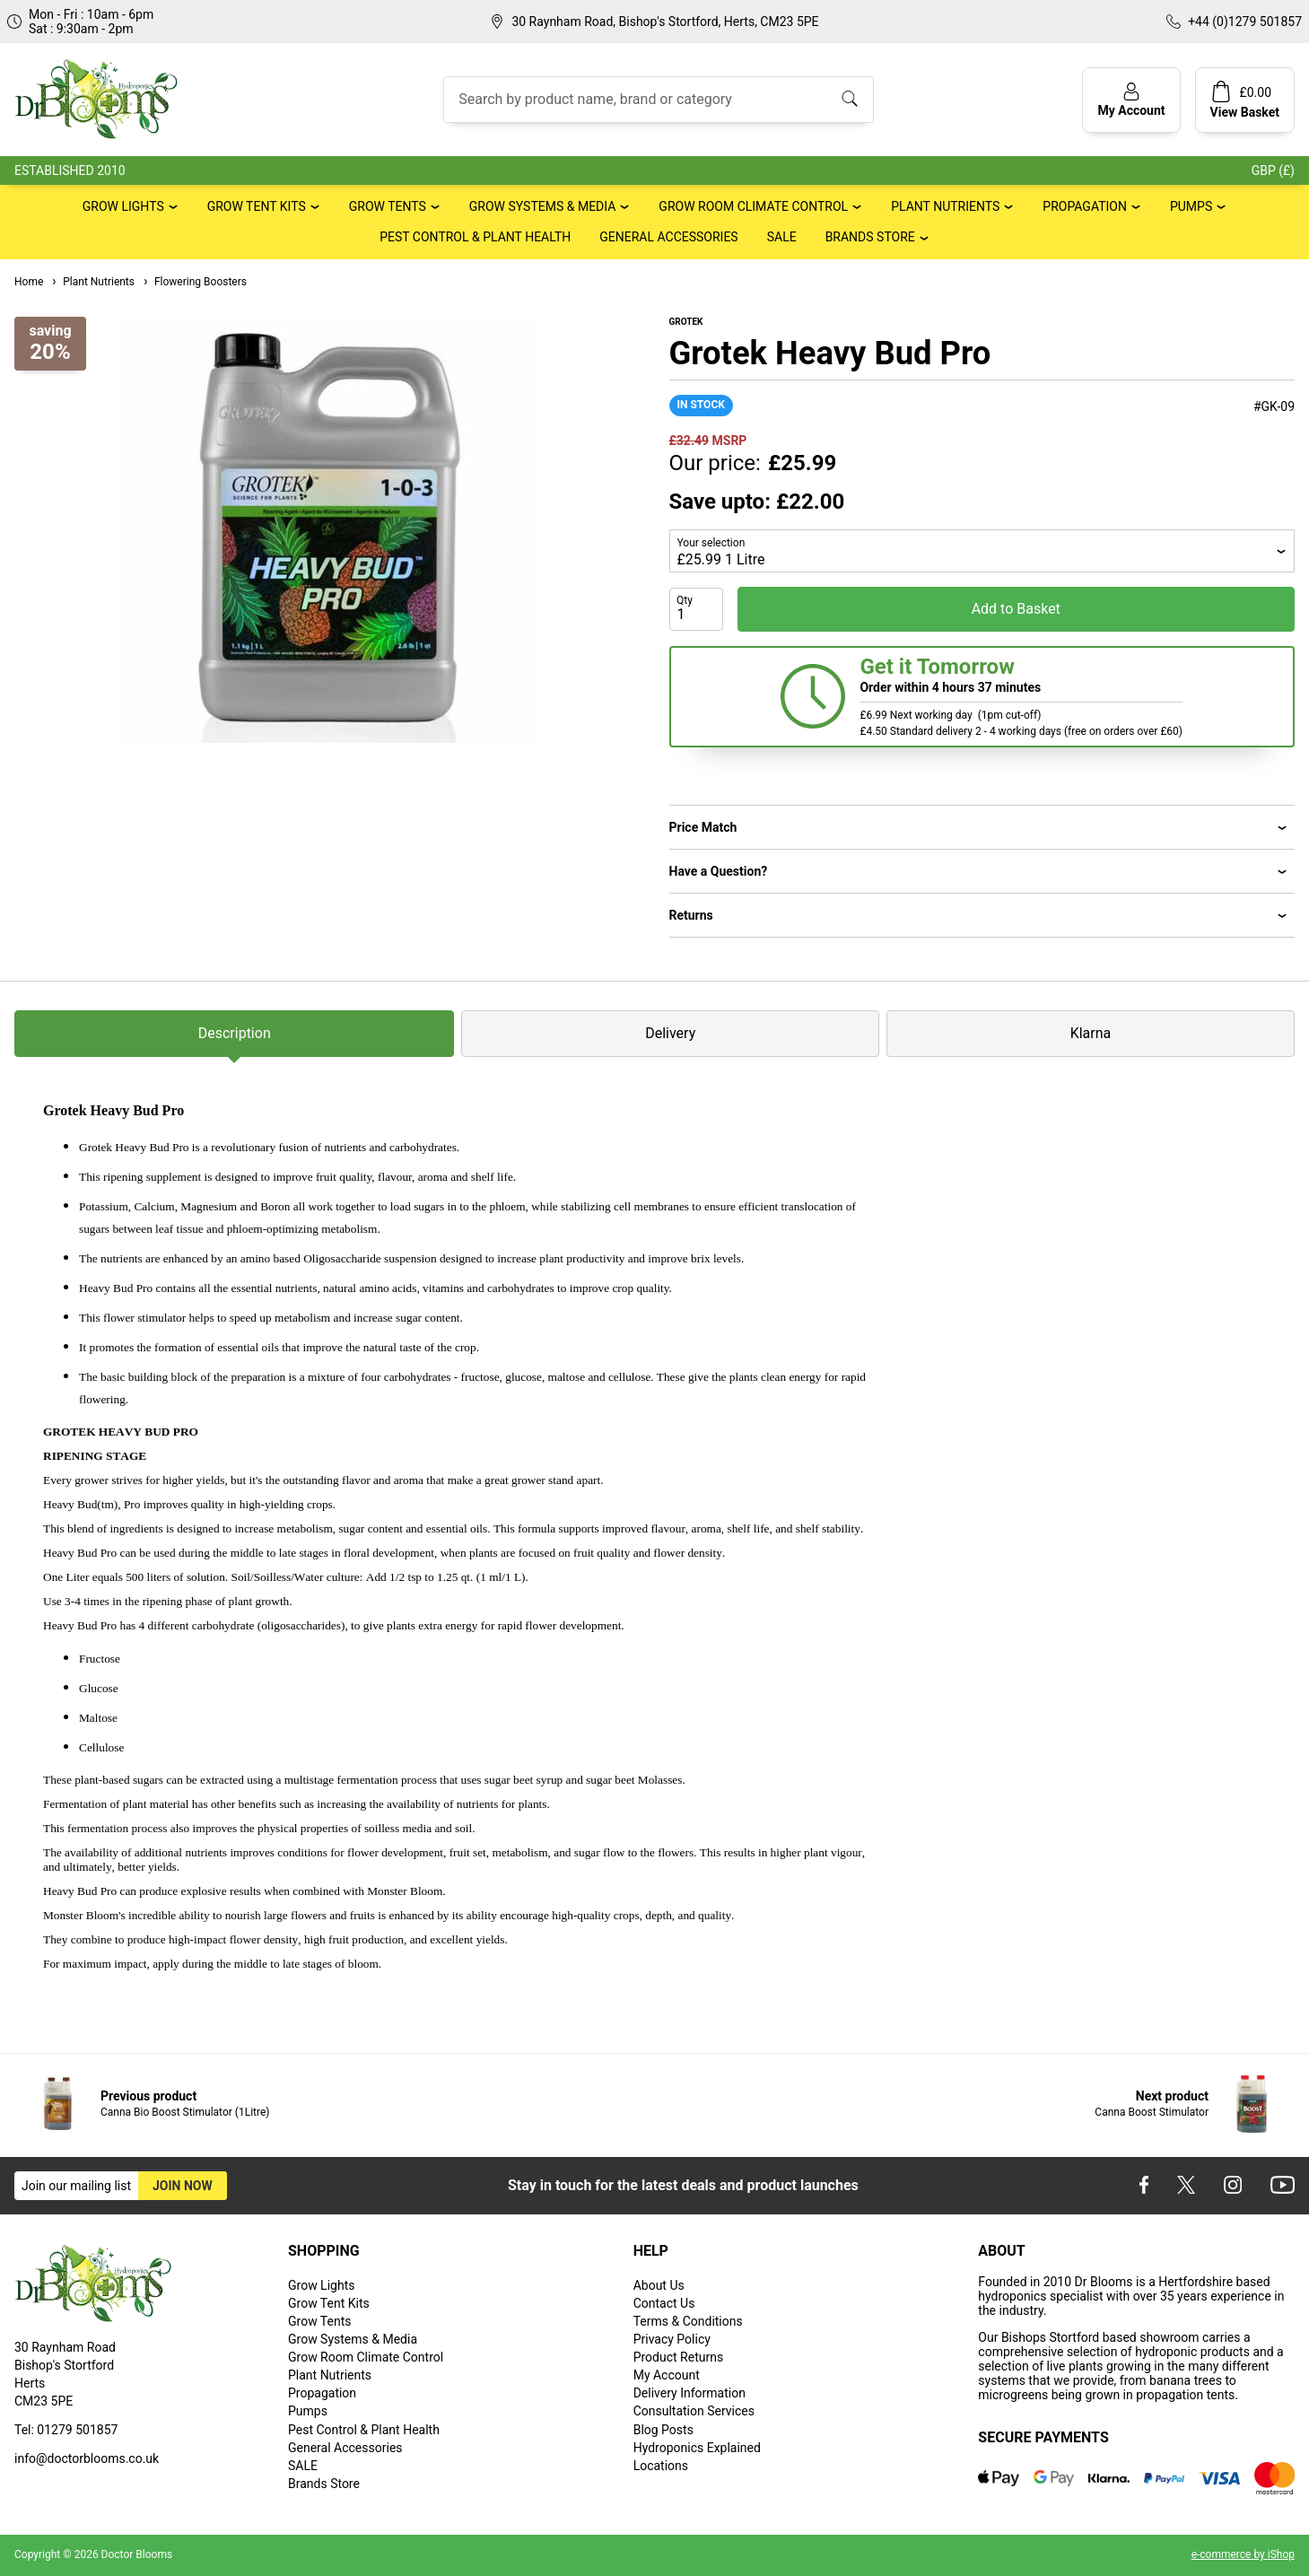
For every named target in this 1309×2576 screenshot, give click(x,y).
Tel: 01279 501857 (66, 2430)
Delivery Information (689, 2393)
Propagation (1085, 206)
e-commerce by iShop (1243, 2554)
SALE (782, 237)
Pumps (1191, 206)
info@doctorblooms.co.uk (86, 2458)
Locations (660, 2465)
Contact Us (664, 2303)
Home (28, 281)
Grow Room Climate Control (753, 206)
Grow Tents (387, 206)
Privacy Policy (672, 2339)
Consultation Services (694, 2411)
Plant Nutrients (945, 206)
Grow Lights (123, 206)
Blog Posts (663, 2430)
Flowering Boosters (194, 281)
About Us (659, 2285)
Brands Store (870, 237)
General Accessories (668, 237)
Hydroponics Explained (697, 2448)
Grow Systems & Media (542, 206)
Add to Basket (1016, 608)
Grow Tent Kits (256, 206)
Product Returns (678, 2357)
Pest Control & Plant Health (475, 237)
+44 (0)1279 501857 (1245, 21)
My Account (666, 2375)
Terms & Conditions (688, 2321)
